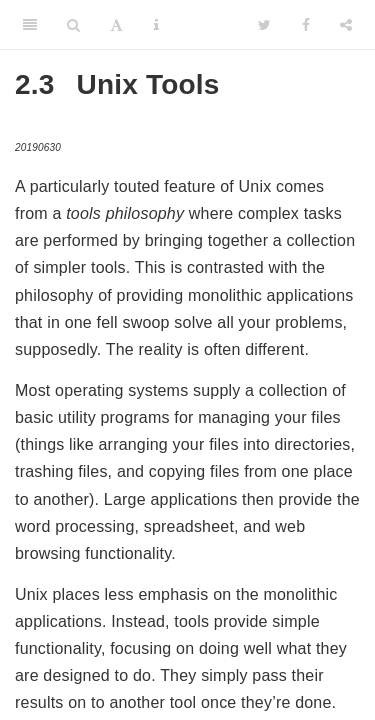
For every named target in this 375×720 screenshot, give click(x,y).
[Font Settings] (116, 25)
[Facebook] (306, 25)
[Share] (346, 25)
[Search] (73, 25)
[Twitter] (264, 25)
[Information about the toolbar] (156, 25)
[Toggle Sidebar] (30, 25)
